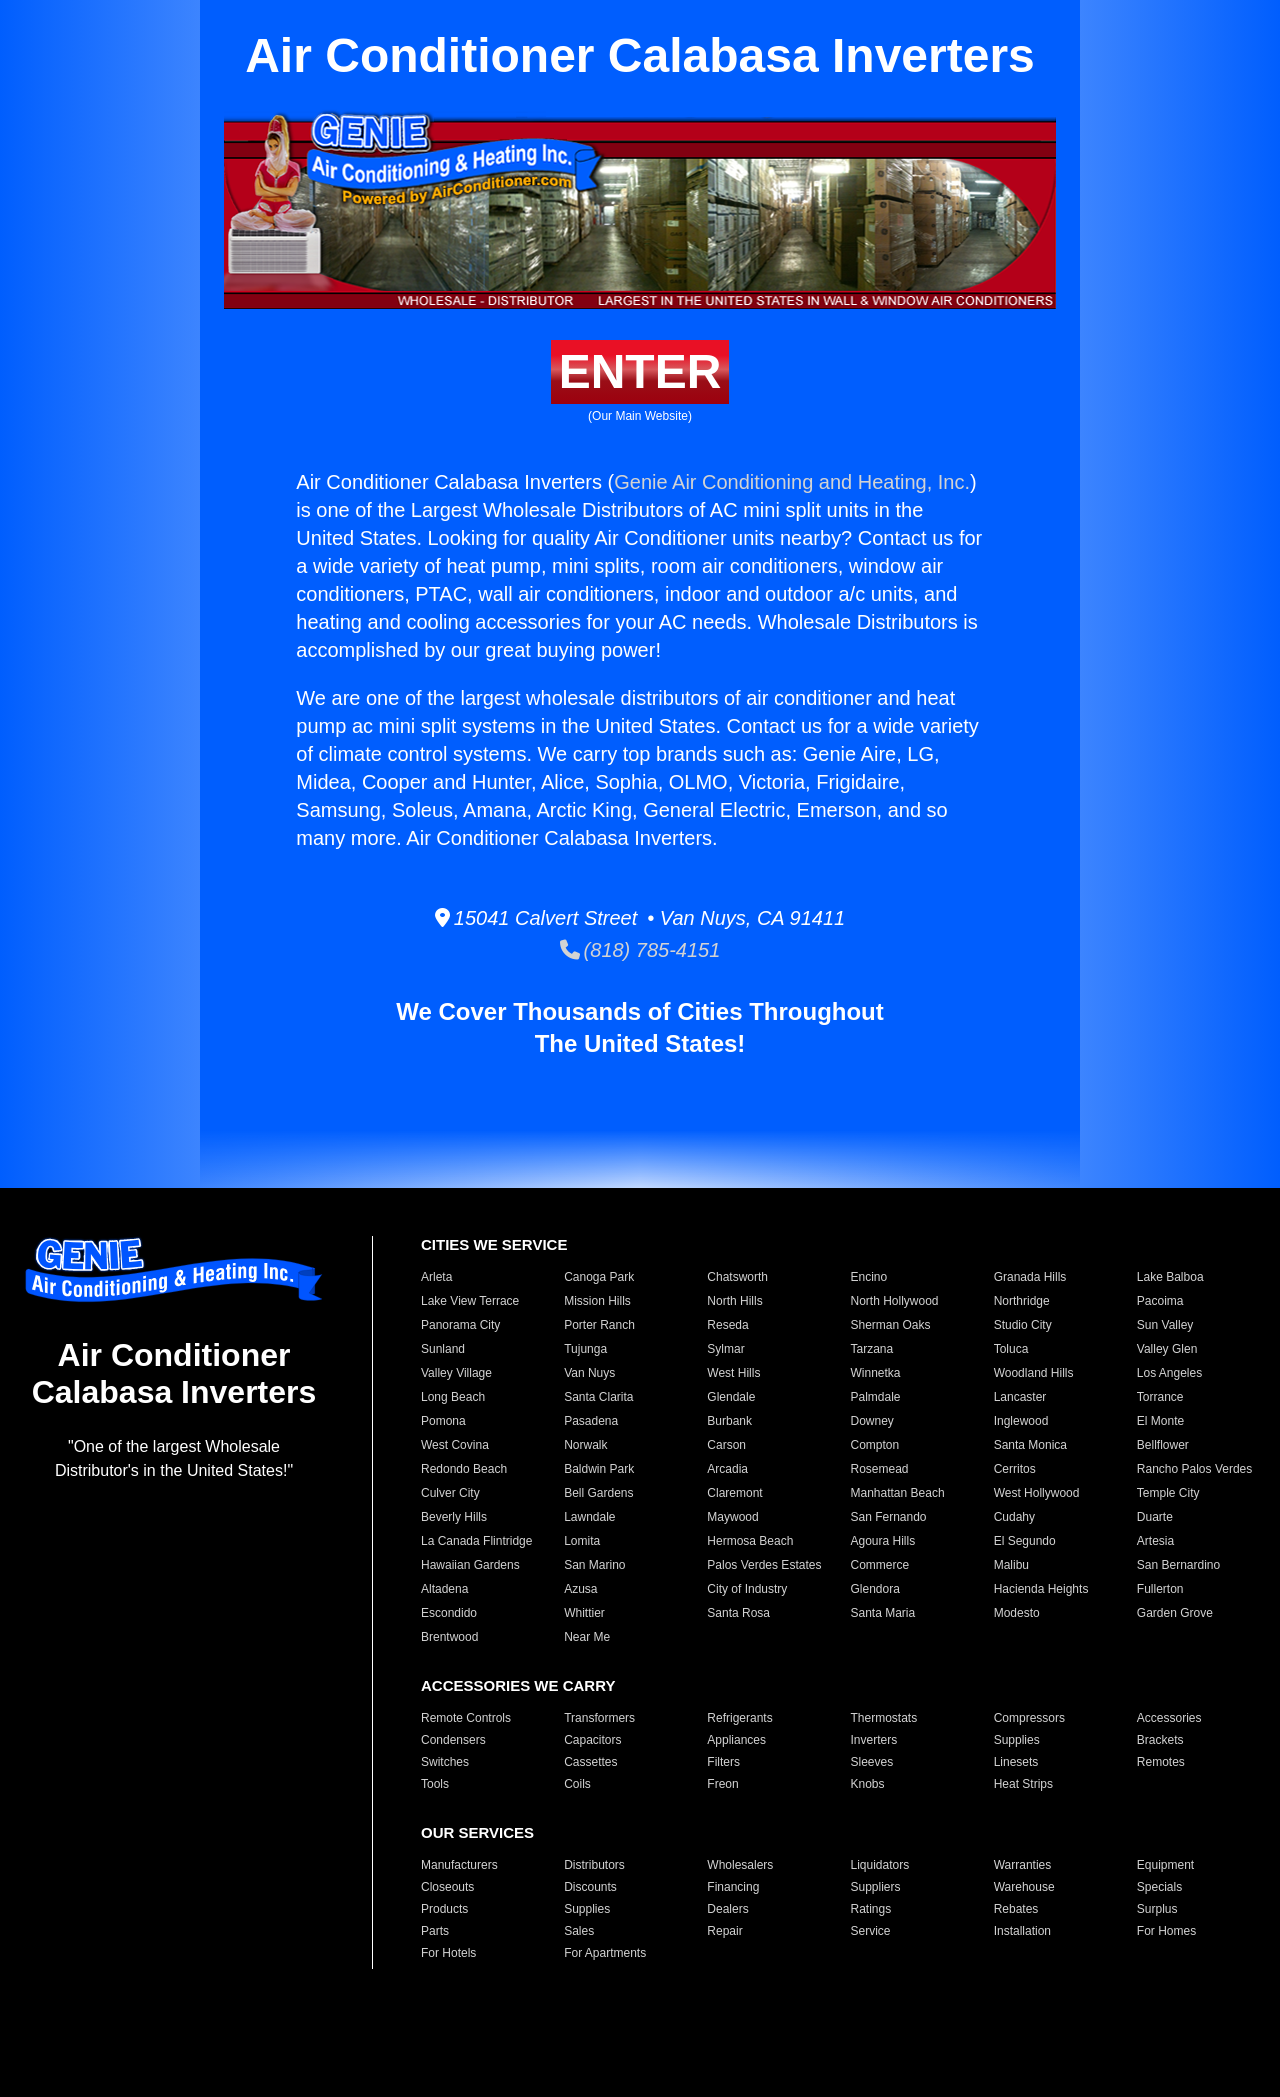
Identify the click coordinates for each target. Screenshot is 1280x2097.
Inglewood (1021, 1421)
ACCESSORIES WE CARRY (518, 1685)
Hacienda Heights (1041, 1589)
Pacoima (1160, 1301)
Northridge (1022, 1301)
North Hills (734, 1301)
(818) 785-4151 (640, 950)
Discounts (590, 1887)
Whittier (584, 1613)
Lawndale (589, 1517)
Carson (726, 1445)
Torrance (1160, 1397)
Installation (1022, 1931)
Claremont (734, 1493)
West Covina (455, 1445)
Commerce (879, 1565)
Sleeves (871, 1762)
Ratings (870, 1909)
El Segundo (1025, 1541)
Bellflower (1163, 1445)
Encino (868, 1277)
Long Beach (453, 1397)
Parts (435, 1931)
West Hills (733, 1373)
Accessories (1169, 1718)
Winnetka (875, 1373)
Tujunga (585, 1349)
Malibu (1011, 1565)
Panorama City (460, 1325)
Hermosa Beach (750, 1541)
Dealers (727, 1909)
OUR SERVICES (477, 1832)
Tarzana (871, 1349)
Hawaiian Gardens (470, 1565)
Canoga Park (599, 1277)
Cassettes (590, 1762)
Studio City (1023, 1325)
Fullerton (1160, 1589)
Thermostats (883, 1718)
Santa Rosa (738, 1613)
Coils (577, 1784)
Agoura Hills (882, 1541)
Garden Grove (1175, 1613)
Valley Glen (1167, 1349)
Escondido (449, 1613)
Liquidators (879, 1865)
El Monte (1160, 1421)
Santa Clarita (598, 1397)
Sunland (443, 1349)
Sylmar (725, 1349)
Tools (435, 1784)
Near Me (587, 1637)
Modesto (1017, 1613)
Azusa (580, 1589)
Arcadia (727, 1469)
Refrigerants (739, 1718)
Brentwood (449, 1637)
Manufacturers (459, 1865)
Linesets (1016, 1762)
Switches (445, 1762)
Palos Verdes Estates (764, 1565)
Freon (722, 1784)
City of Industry (747, 1589)
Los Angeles (1169, 1373)
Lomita (582, 1541)
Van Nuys (589, 1373)
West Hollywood (1037, 1493)
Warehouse (1024, 1887)
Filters (723, 1762)
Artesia (1155, 1541)
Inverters (873, 1740)
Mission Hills (597, 1301)
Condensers (453, 1740)
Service (870, 1931)
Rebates (1016, 1909)
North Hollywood (894, 1301)
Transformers (599, 1718)
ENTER (640, 371)
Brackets (1160, 1740)
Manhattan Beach (897, 1493)
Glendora (874, 1589)
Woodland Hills (1034, 1373)
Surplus (1157, 1909)
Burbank (729, 1421)
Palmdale (875, 1397)
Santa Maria (882, 1613)
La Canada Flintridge (476, 1541)
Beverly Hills (454, 1517)
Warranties (1023, 1865)
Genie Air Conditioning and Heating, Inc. (792, 482)
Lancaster (1020, 1397)
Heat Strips (1023, 1784)
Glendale (731, 1397)
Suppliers (875, 1887)
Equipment (1165, 1865)
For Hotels (448, 1953)
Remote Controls (466, 1718)
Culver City (450, 1493)
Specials (1159, 1887)
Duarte (1155, 1517)
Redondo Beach (464, 1469)
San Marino (594, 1565)
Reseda (727, 1325)
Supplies (1017, 1740)
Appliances (736, 1740)
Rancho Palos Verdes (1194, 1469)
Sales (579, 1931)
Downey (871, 1421)
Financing (733, 1887)
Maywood (732, 1517)
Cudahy (1014, 1517)
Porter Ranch (599, 1325)
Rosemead (879, 1469)
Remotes (1161, 1762)
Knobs (867, 1784)
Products (444, 1909)
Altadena (444, 1589)
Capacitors (592, 1740)
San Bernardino (1178, 1565)
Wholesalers (740, 1865)
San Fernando (888, 1517)
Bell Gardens (598, 1493)
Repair (724, 1931)
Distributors (594, 1865)
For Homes (1166, 1931)
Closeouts (447, 1887)
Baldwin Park (599, 1469)
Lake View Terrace (470, 1301)
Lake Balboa (1170, 1277)
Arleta (436, 1277)
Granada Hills (1030, 1277)
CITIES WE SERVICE (494, 1244)
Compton (874, 1445)
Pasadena (591, 1421)
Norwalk (585, 1445)
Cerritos (1015, 1469)
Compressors (1029, 1718)
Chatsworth (737, 1277)
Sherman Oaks (890, 1325)
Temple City (1168, 1493)
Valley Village (456, 1373)
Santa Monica (1030, 1445)
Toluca (1011, 1349)
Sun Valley (1165, 1325)
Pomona (443, 1421)
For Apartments (605, 1953)
